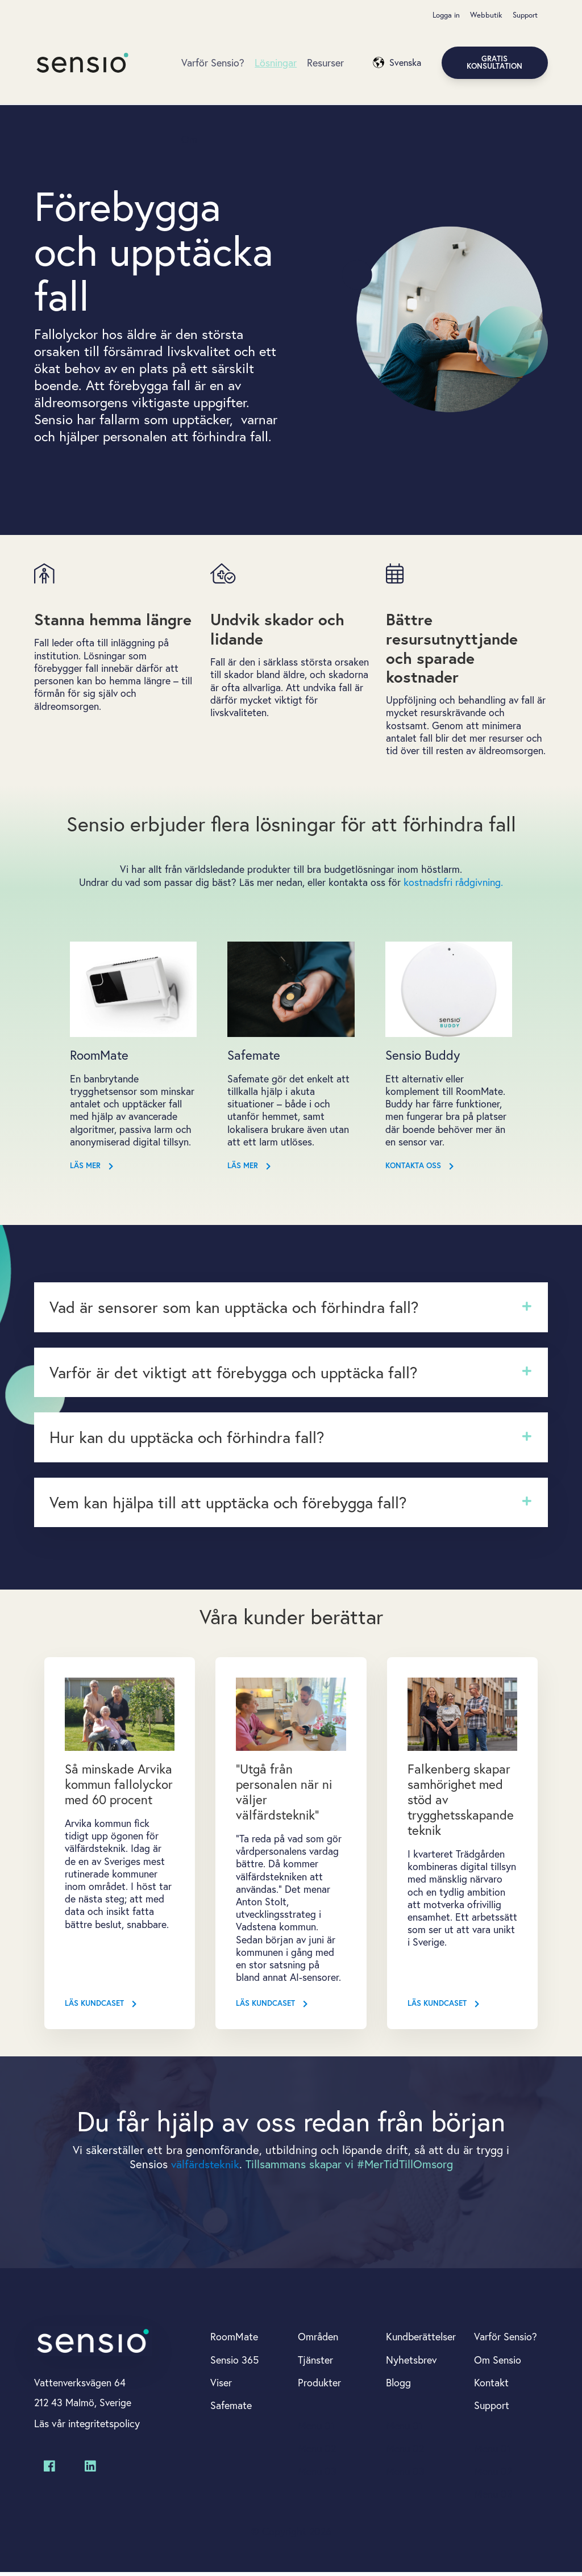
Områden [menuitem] (318, 2338)
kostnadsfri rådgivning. (454, 883)
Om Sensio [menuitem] (497, 2361)
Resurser (325, 63)
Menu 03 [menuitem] (317, 2474)
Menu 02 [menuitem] (317, 2451)
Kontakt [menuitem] (491, 2384)
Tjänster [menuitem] (315, 2361)
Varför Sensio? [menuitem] (505, 2338)
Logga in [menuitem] (445, 15)
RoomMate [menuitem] (234, 2338)
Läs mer (92, 1169)
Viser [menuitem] (221, 2384)
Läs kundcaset (101, 2005)
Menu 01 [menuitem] (316, 2428)
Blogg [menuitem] (398, 2384)
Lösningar (276, 63)
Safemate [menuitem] (231, 2407)
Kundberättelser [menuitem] (421, 2338)
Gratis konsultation (494, 63)
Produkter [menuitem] (319, 2384)
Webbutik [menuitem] (485, 15)
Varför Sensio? (212, 63)
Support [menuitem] (525, 15)
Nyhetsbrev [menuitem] (411, 2361)
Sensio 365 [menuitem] (234, 2361)
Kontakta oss (419, 1169)
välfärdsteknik (204, 2165)
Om (189, 140)
